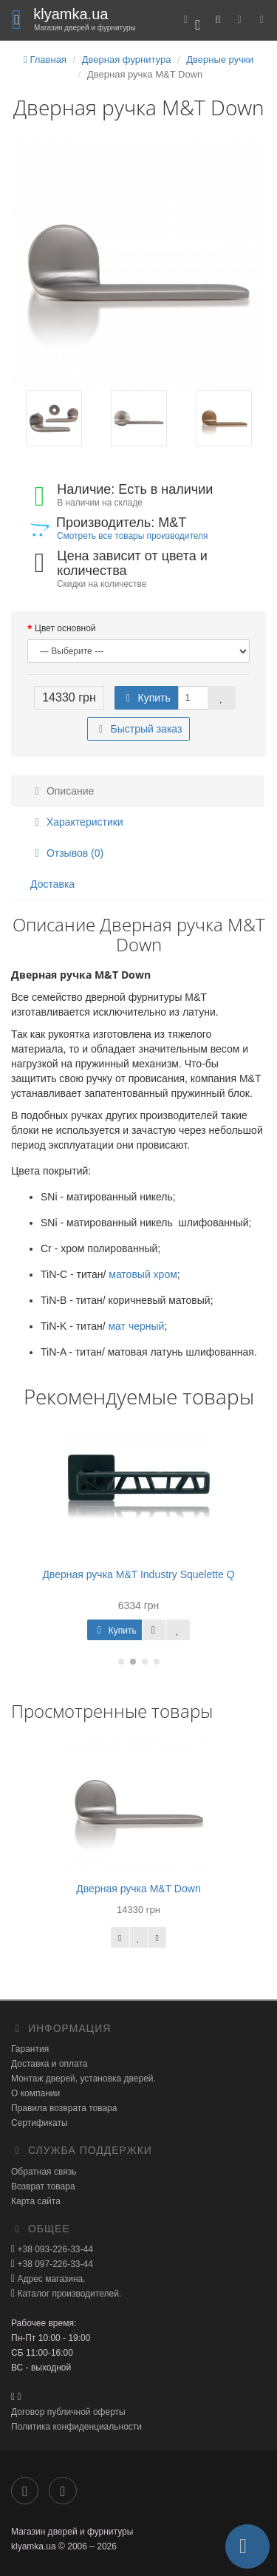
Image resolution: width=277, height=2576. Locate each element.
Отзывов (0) (66, 853)
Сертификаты (39, 2123)
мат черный (136, 1326)
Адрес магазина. (50, 2279)
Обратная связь (43, 2172)
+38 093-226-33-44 (54, 2249)
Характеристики (76, 822)
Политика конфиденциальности (76, 2427)
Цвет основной (65, 628)
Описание (62, 791)
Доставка (52, 884)
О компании (35, 2093)
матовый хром (143, 1274)
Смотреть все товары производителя (132, 536)
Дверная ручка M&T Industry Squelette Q (138, 1574)
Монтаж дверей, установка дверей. (83, 2078)
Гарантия (30, 2049)
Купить (146, 698)
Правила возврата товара (64, 2108)
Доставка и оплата (49, 2064)
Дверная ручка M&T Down (138, 1888)
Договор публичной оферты (68, 2412)
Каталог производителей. (68, 2293)
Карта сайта (36, 2201)
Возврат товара (43, 2186)
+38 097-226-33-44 (54, 2264)
